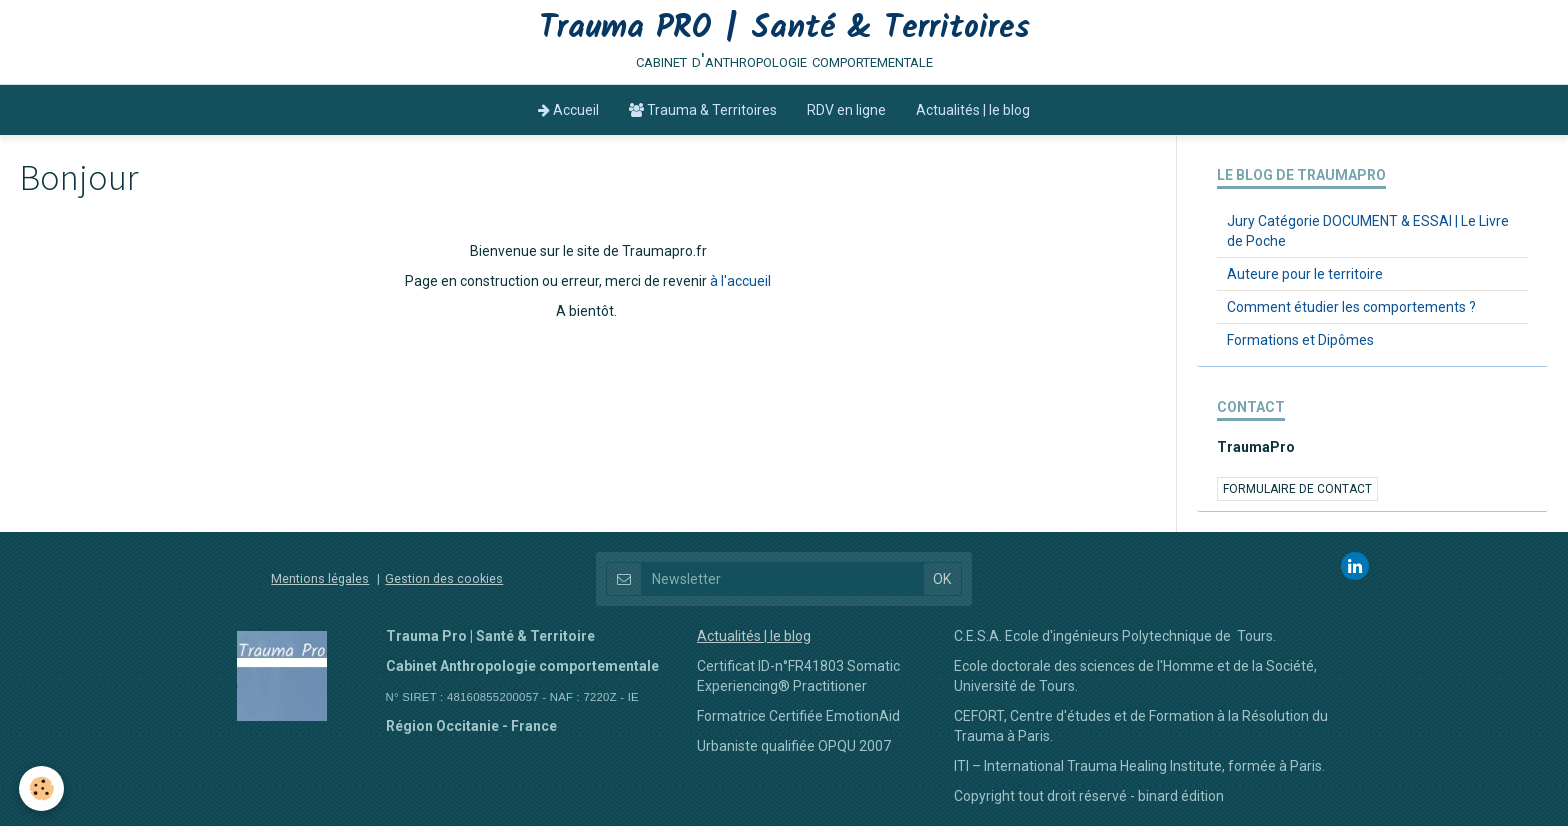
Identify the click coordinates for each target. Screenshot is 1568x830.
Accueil (568, 114)
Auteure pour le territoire (1305, 278)
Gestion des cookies (444, 582)
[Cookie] (42, 788)
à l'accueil (740, 285)
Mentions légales (320, 582)
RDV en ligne (846, 114)
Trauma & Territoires (703, 114)
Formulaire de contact (1297, 493)
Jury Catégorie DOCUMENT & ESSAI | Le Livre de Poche (1368, 235)
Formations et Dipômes (1300, 344)
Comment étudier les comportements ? (1351, 311)
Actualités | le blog (973, 114)
